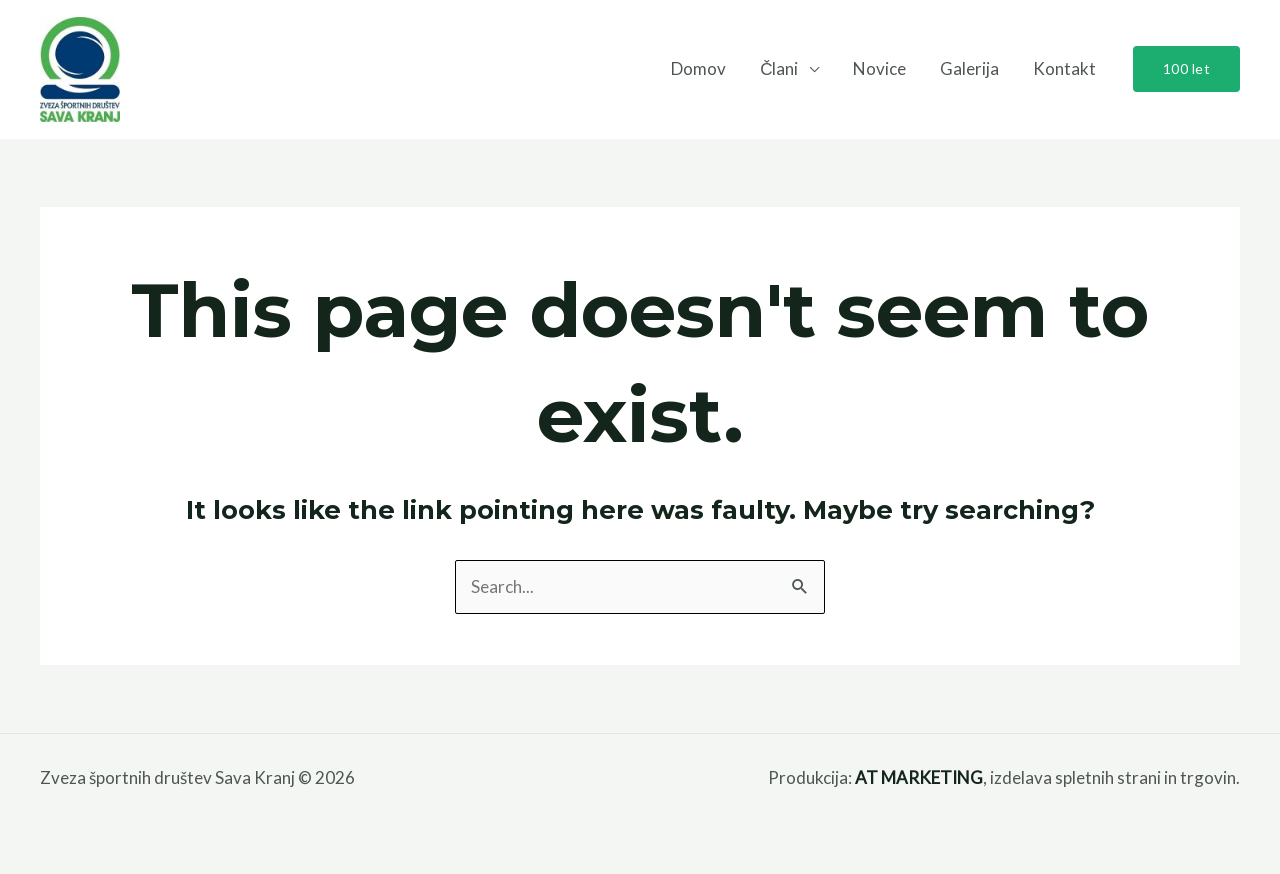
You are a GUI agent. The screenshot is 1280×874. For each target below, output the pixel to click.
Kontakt (1064, 68)
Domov (698, 68)
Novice (879, 68)
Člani (779, 68)
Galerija (969, 68)
